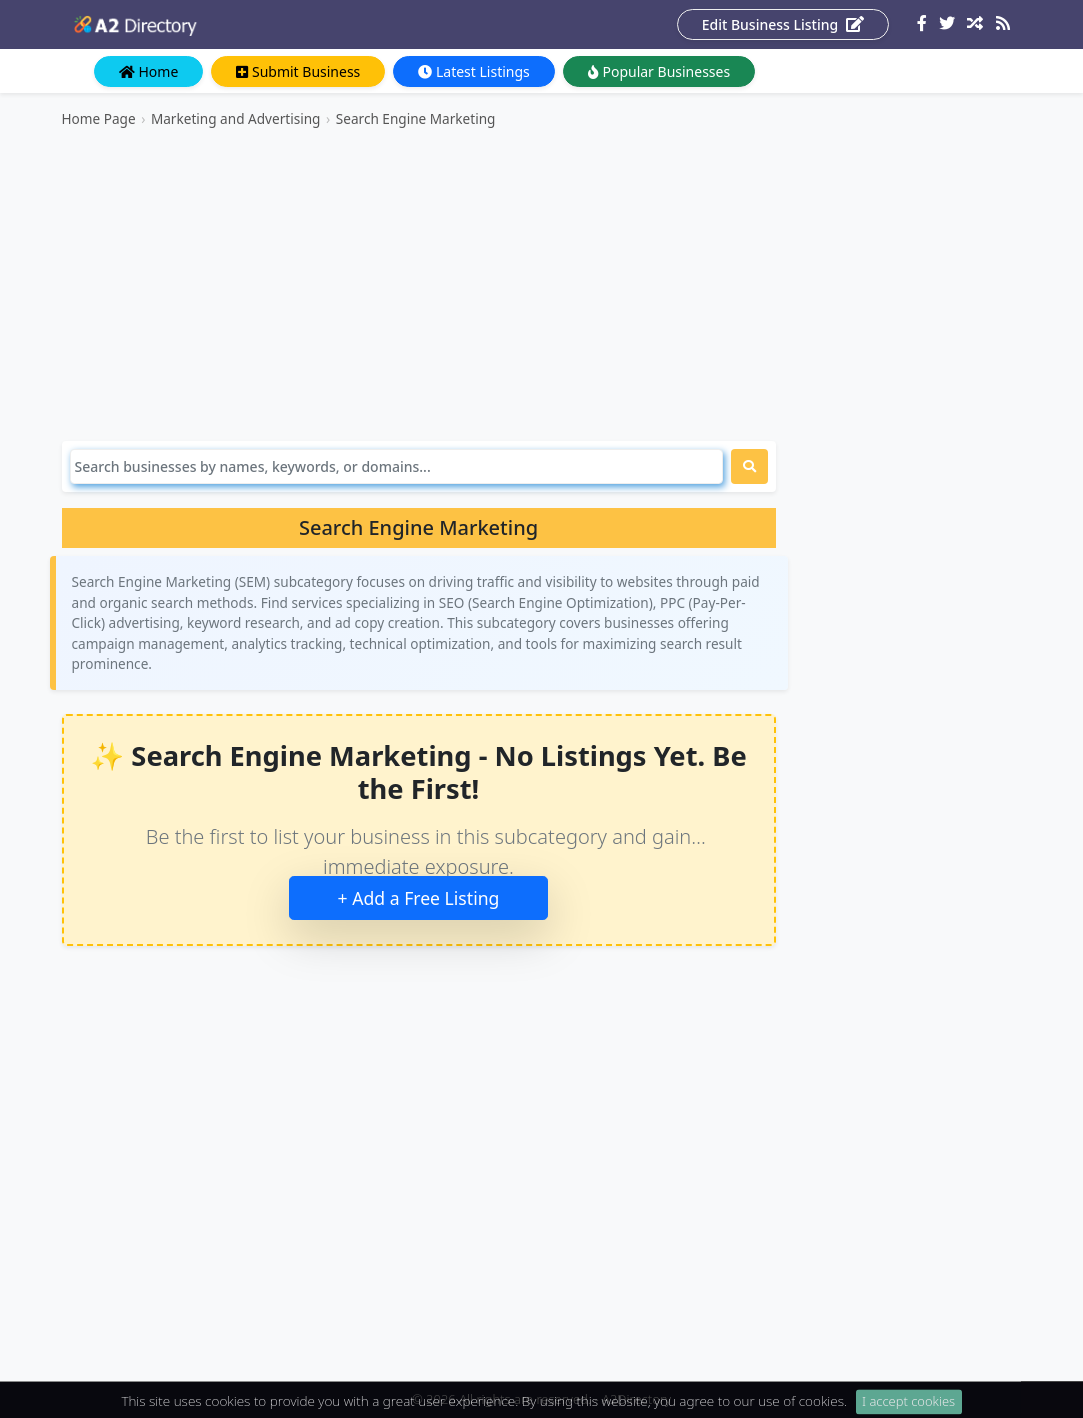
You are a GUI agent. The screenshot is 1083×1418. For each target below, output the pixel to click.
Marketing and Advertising (236, 118)
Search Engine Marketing (416, 118)
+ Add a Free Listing (419, 898)
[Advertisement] (419, 285)
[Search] (396, 466)
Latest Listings (473, 71)
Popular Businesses (659, 71)
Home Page (99, 118)
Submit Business (298, 71)
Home (148, 71)
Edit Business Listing (783, 24)
